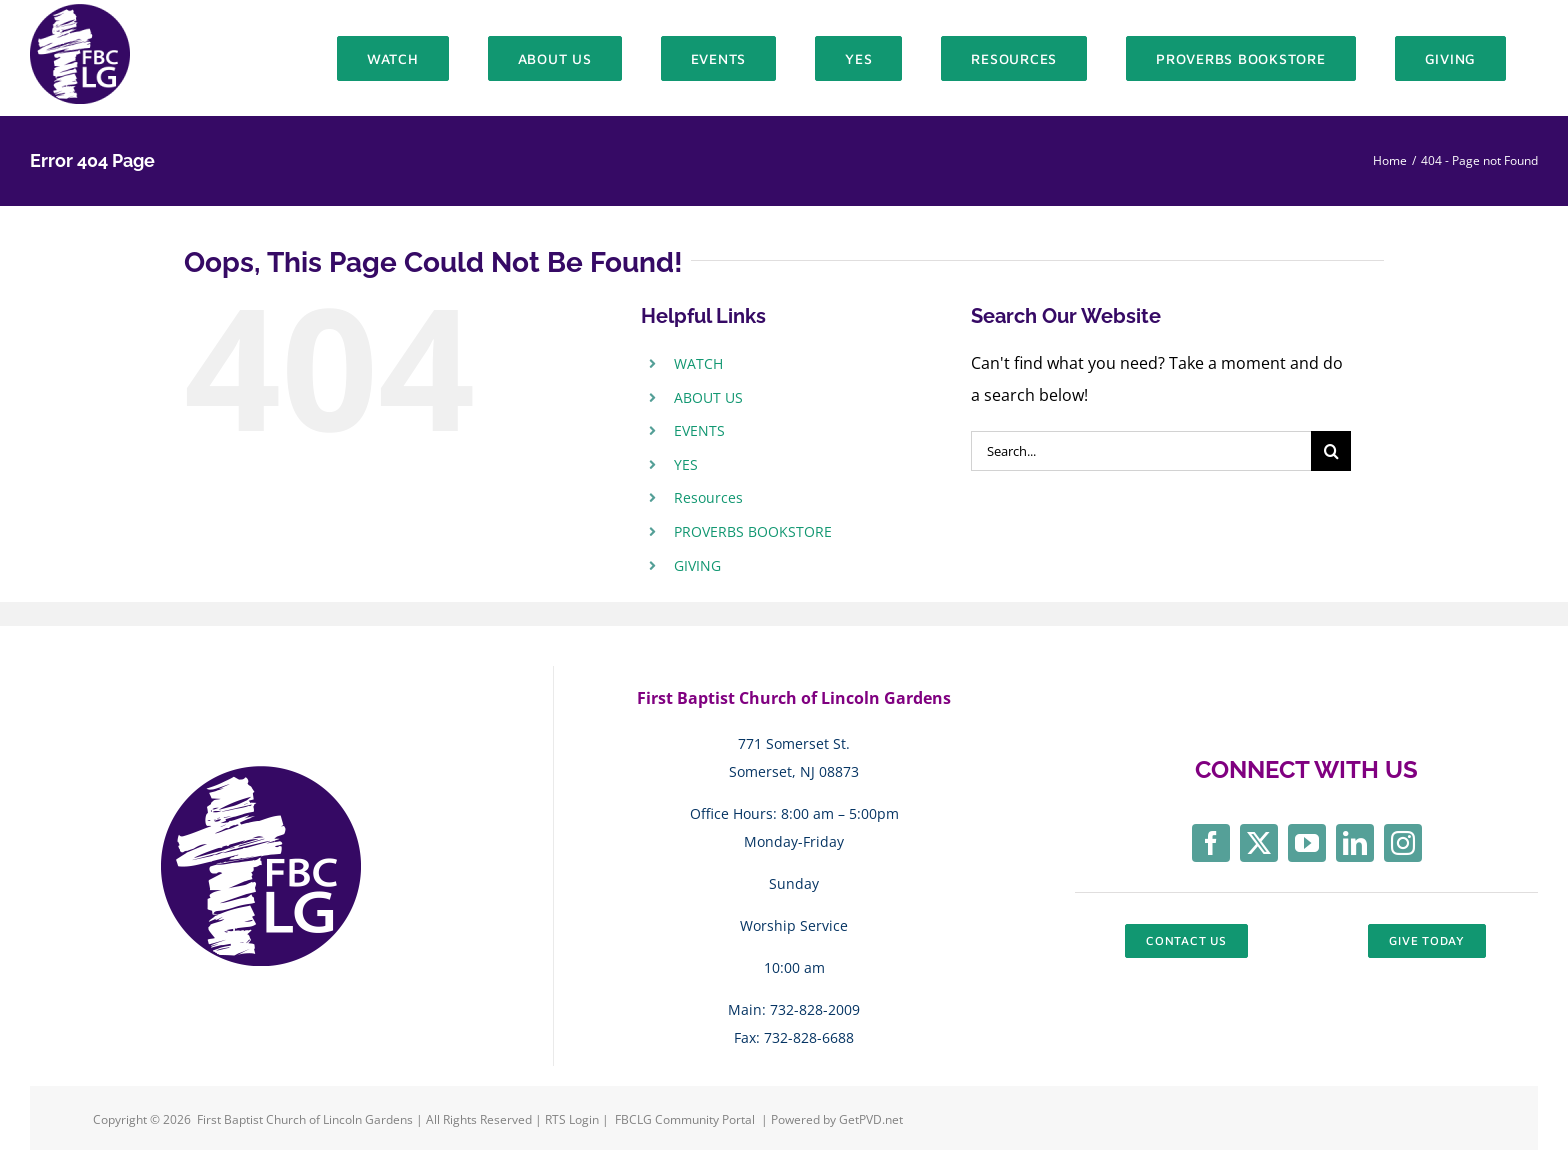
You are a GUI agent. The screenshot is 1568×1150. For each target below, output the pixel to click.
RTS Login (573, 1119)
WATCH (698, 363)
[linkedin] (1355, 843)
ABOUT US (708, 397)
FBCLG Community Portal (685, 1119)
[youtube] (1307, 843)
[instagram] (1403, 843)
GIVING (697, 565)
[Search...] (1141, 451)
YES (686, 464)
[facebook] (1211, 843)
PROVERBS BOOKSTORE (753, 531)
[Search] (1331, 451)
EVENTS (699, 430)
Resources (708, 497)
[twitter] (1259, 843)
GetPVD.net (871, 1119)
